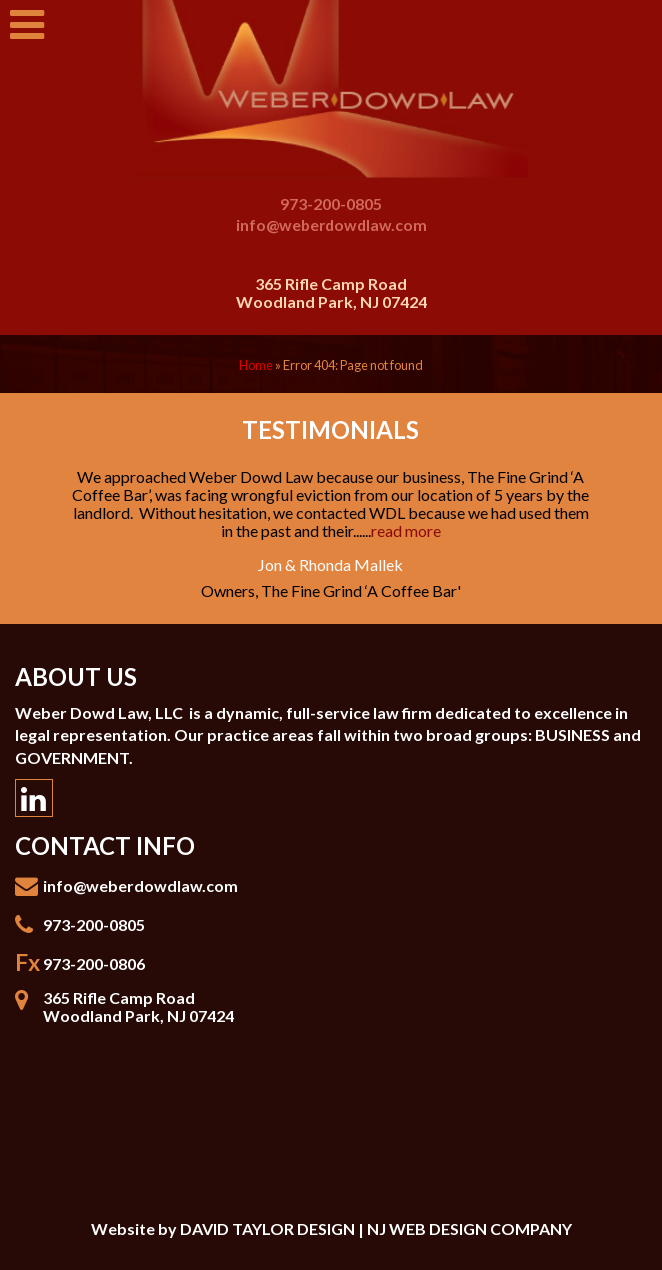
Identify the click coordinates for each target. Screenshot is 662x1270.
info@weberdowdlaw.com (331, 224)
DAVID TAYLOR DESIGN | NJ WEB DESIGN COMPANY (376, 1228)
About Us (76, 676)
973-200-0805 (331, 203)
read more (406, 530)
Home (256, 365)
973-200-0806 (94, 963)
